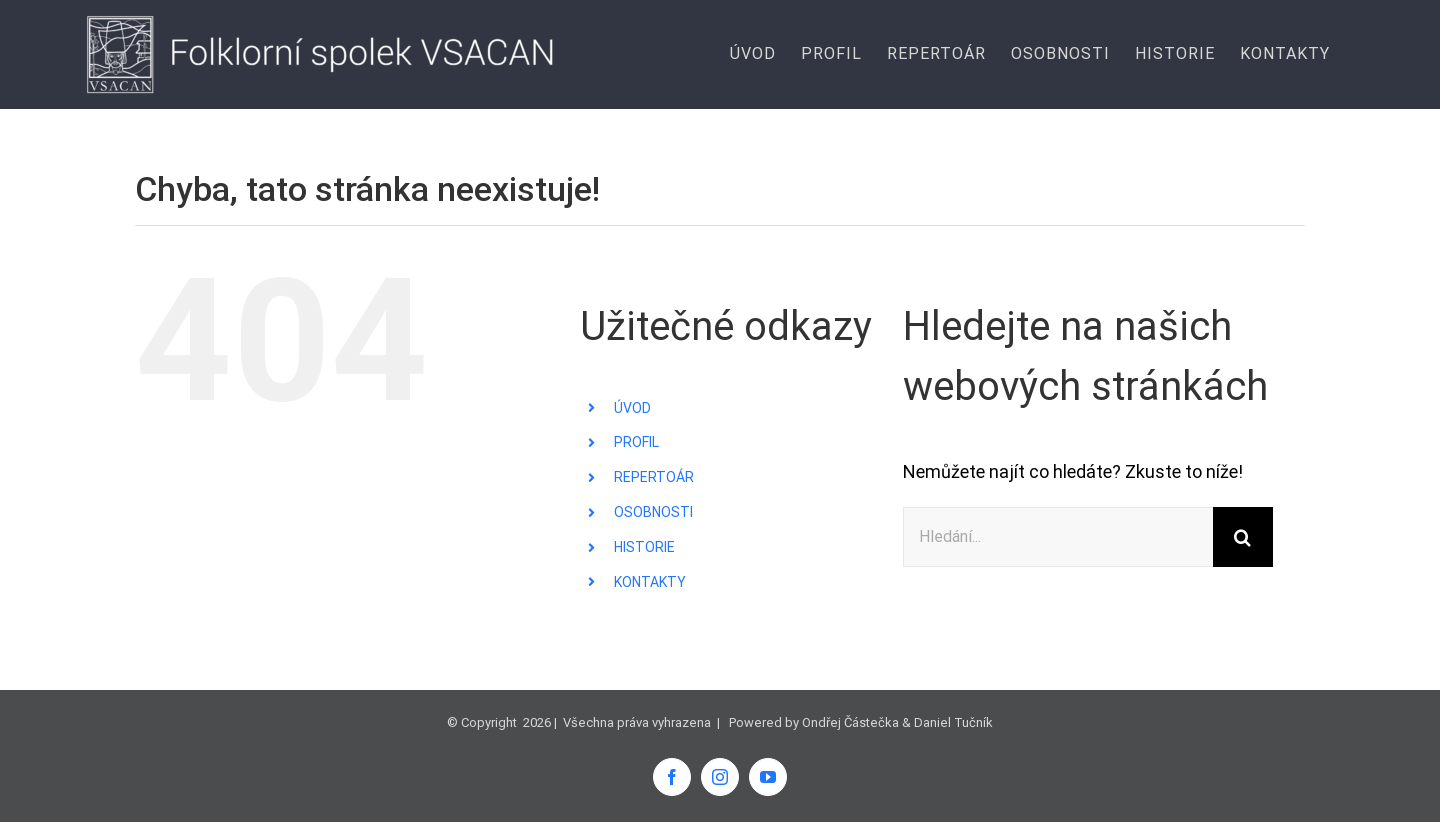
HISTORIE (644, 547)
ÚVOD (632, 408)
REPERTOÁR (654, 477)
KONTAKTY (650, 582)
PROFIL (636, 442)
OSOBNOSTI (653, 512)
